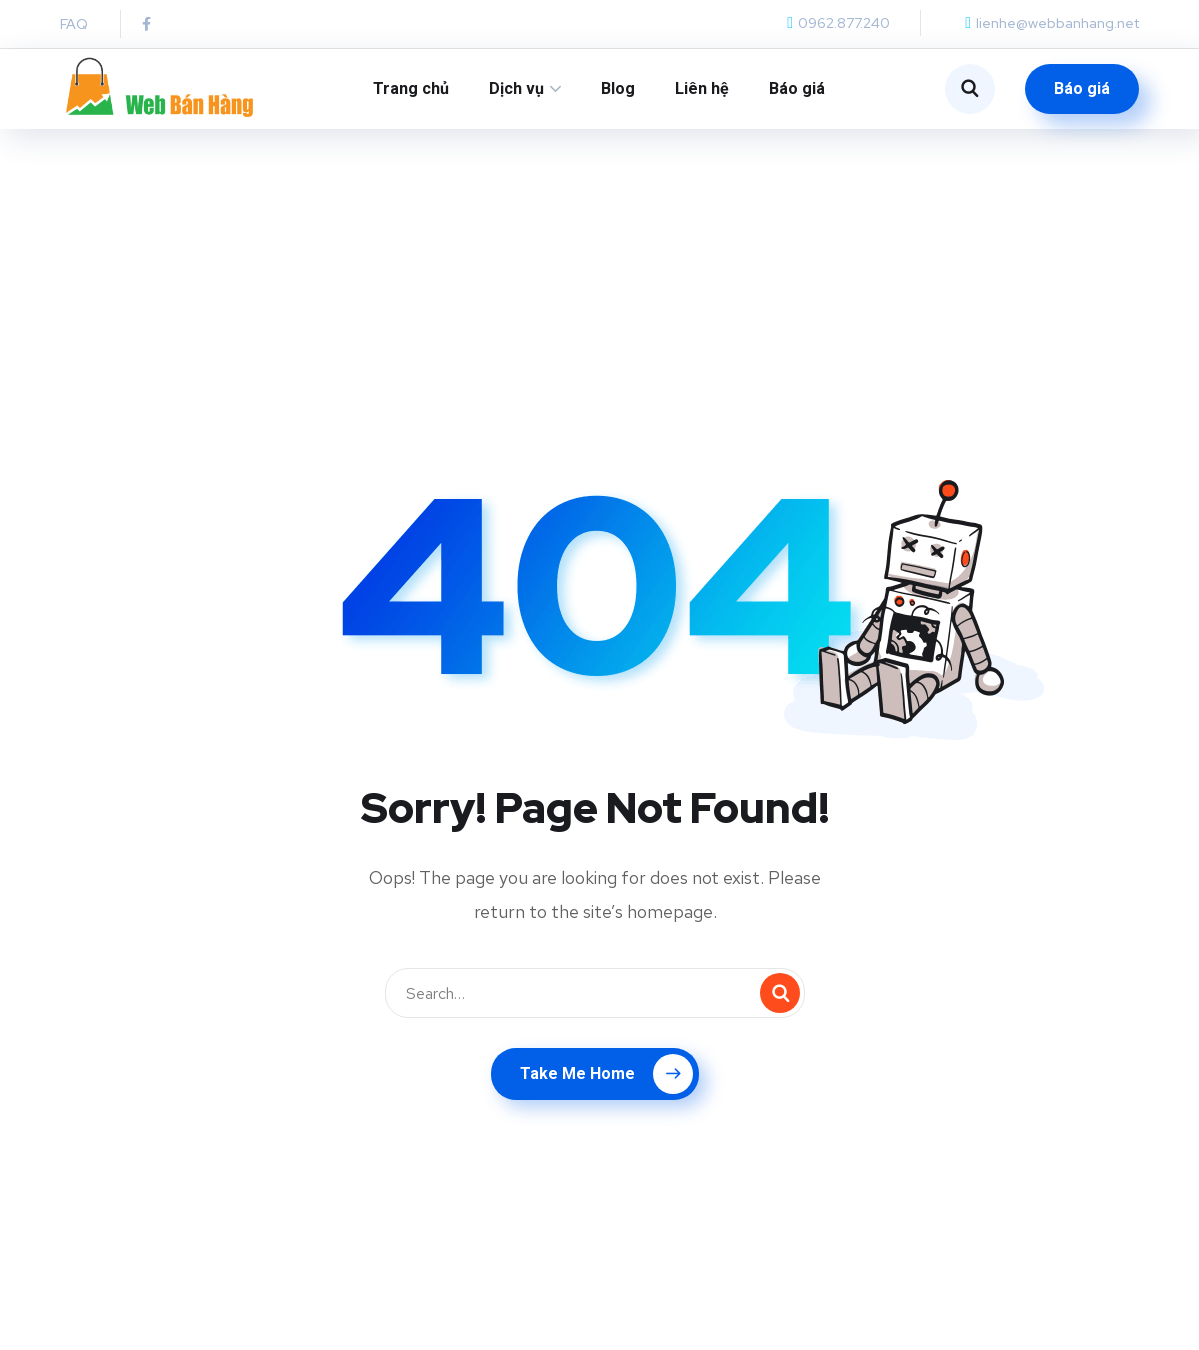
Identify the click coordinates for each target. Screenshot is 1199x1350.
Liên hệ (702, 88)
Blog (618, 88)
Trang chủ (411, 88)
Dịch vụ (516, 88)
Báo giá (797, 88)
